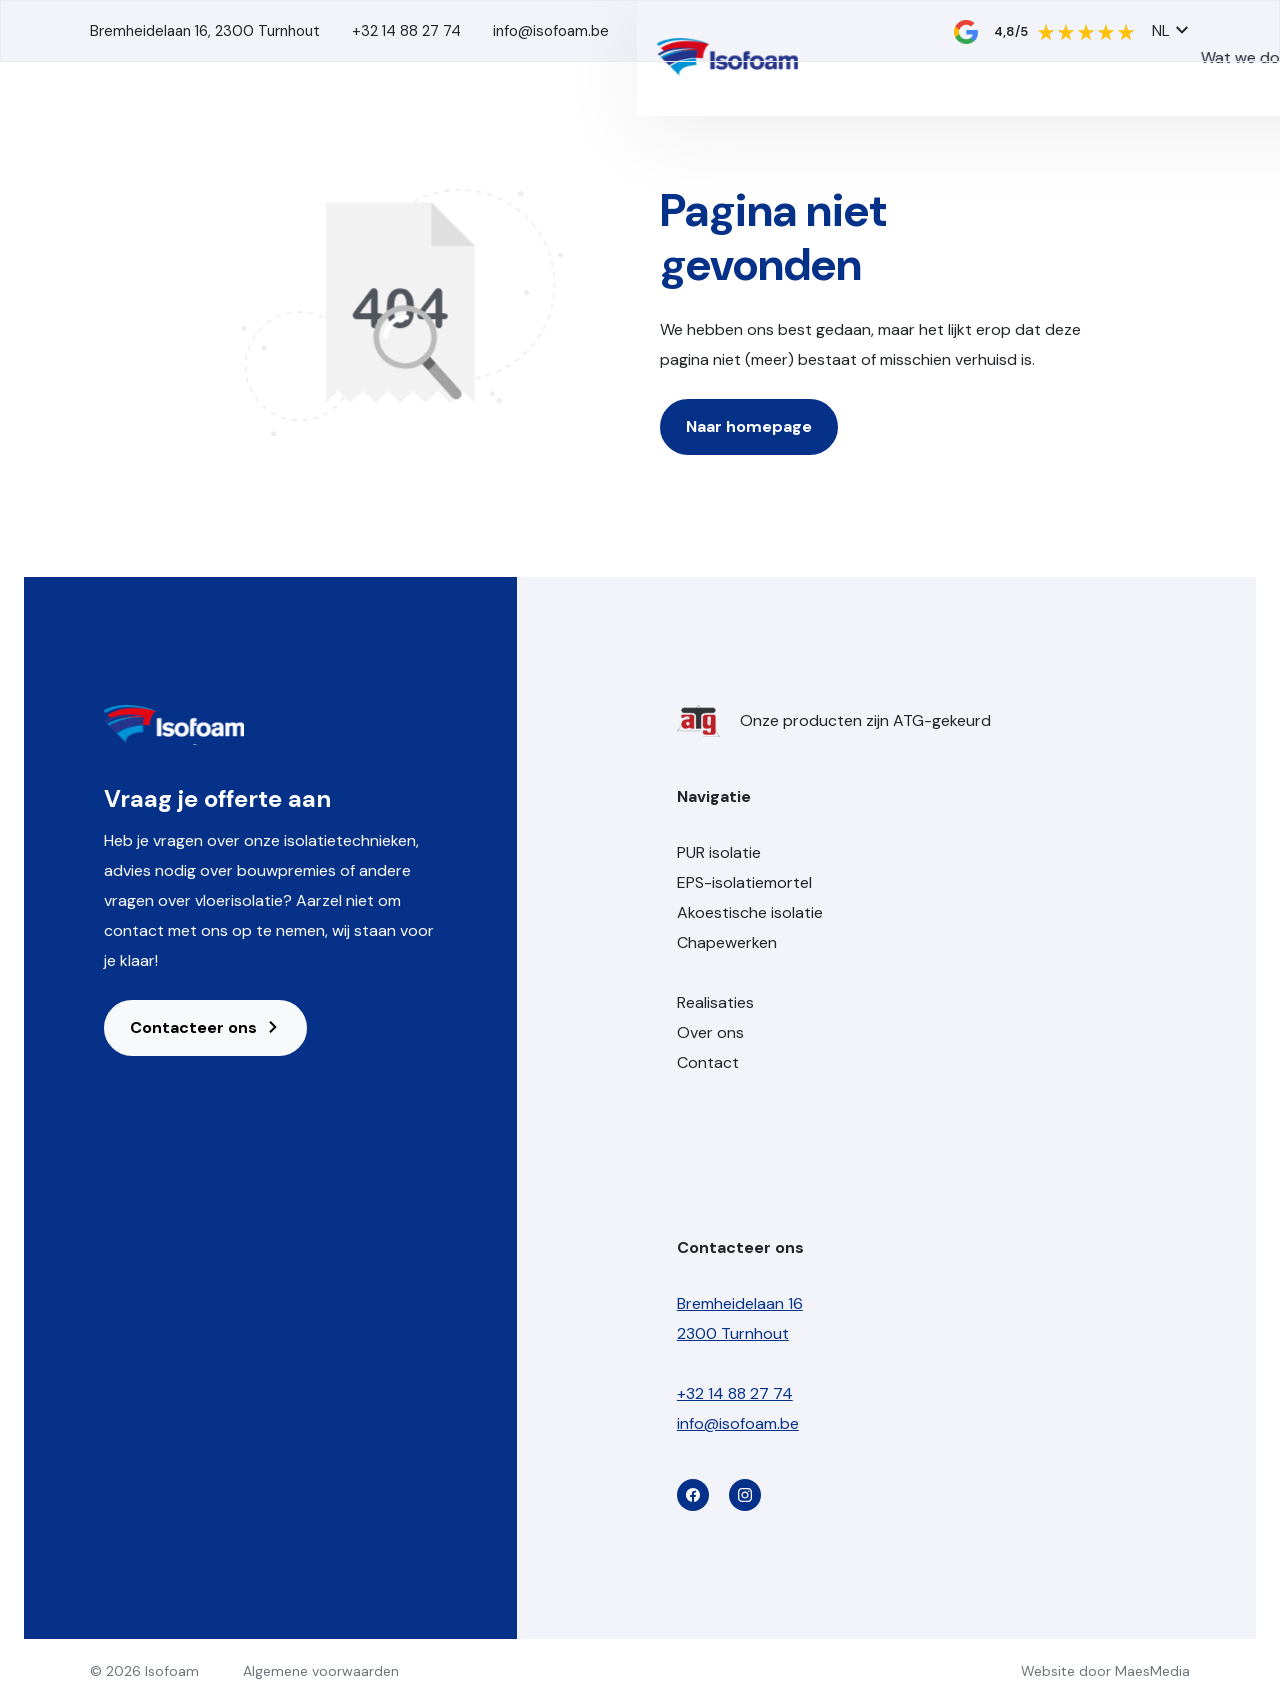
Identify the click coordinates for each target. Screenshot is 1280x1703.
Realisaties (859, 133)
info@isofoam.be (551, 31)
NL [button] (1171, 31)
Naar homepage (749, 426)
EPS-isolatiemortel (744, 882)
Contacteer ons (205, 1027)
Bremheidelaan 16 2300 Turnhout (740, 1318)
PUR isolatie (719, 852)
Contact (1104, 133)
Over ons (971, 133)
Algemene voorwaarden (321, 1671)
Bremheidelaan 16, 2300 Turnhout (205, 31)
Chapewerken (727, 942)
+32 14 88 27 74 (406, 31)
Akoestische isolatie (750, 912)
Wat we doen (708, 133)
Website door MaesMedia (1105, 1671)
